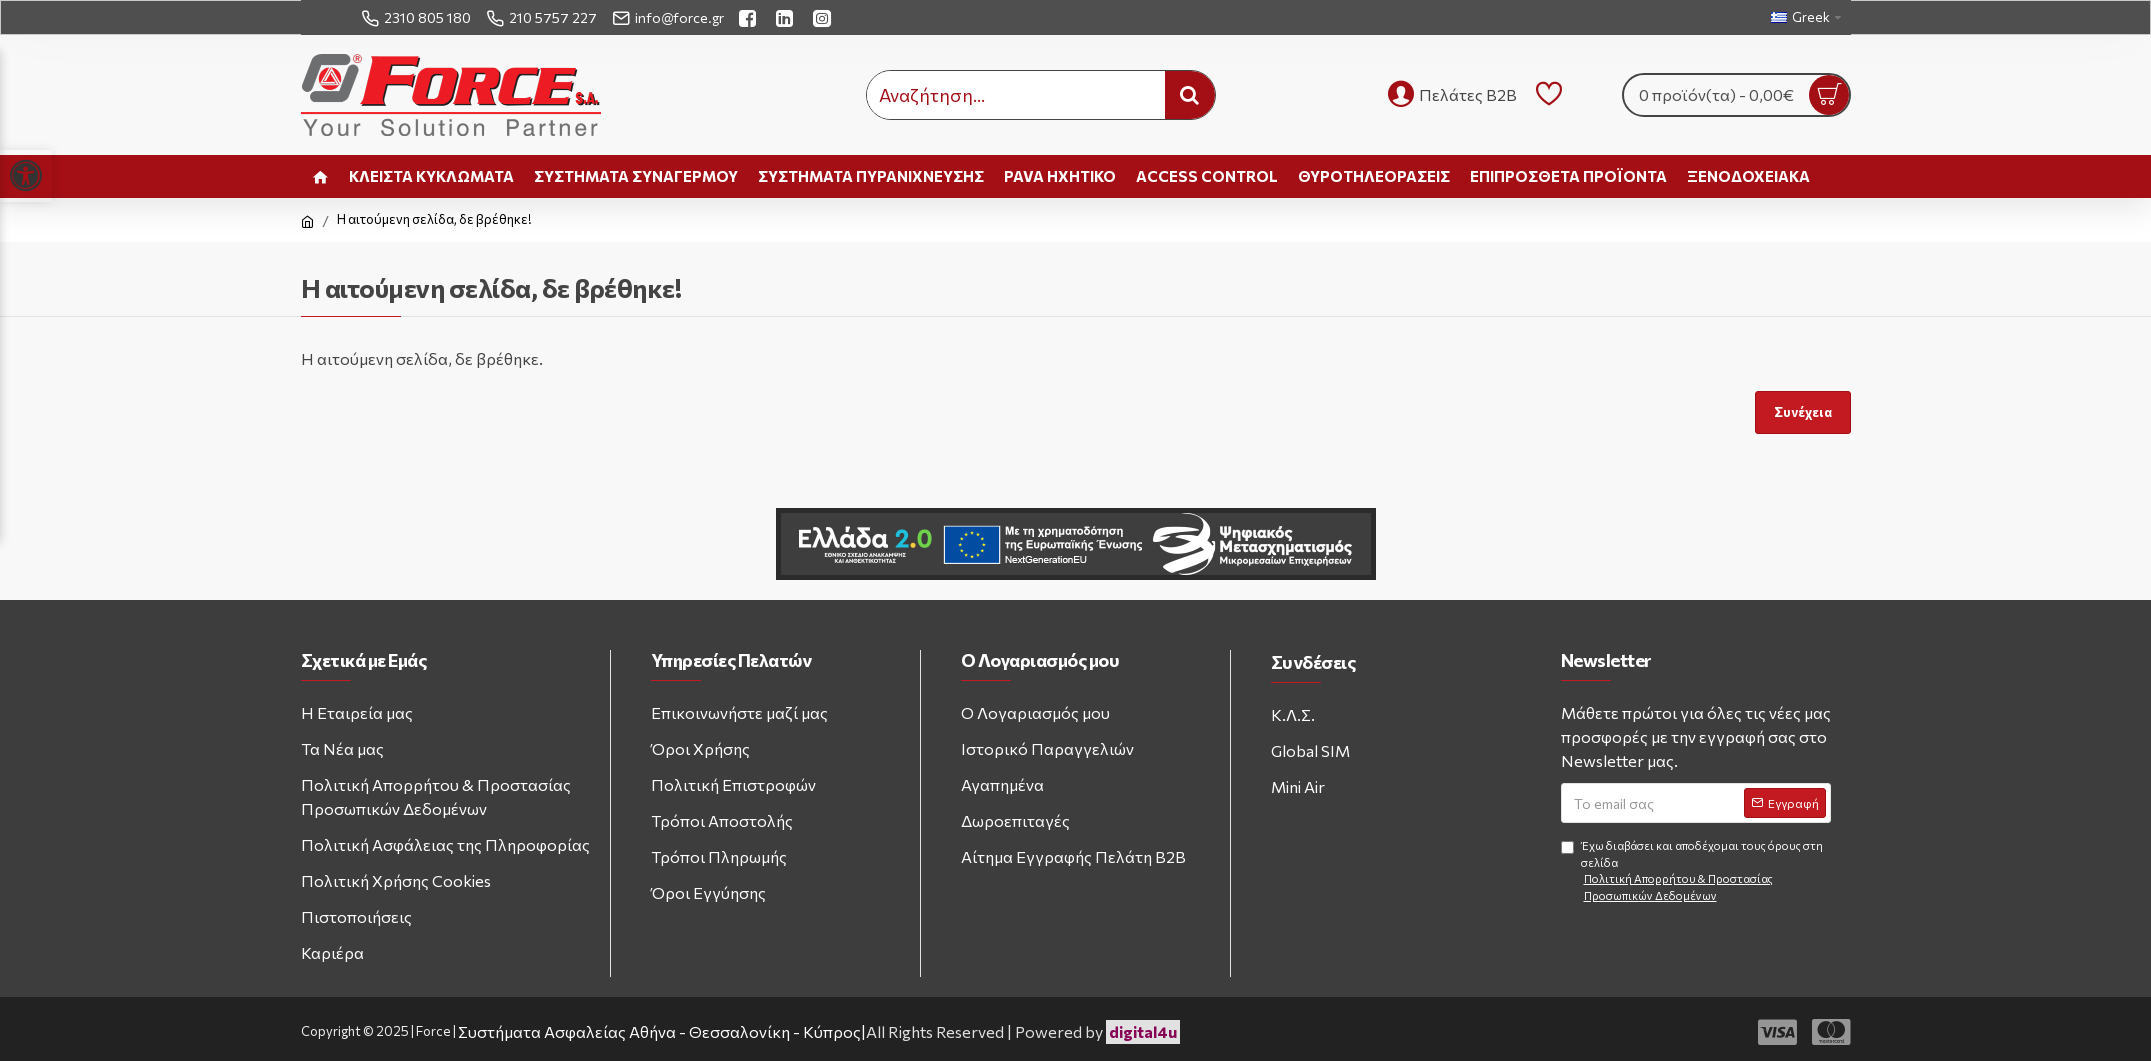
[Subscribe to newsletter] (1785, 803)
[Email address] (1696, 803)
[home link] (320, 176)
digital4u (1143, 1031)
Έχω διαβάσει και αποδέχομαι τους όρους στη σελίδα (1696, 871)
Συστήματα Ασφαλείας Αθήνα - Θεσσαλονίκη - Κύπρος (659, 1031)
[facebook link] (750, 17)
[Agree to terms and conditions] (1567, 847)
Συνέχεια (1802, 412)
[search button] (1190, 95)
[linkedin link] (787, 17)
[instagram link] (824, 17)
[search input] (1016, 95)
